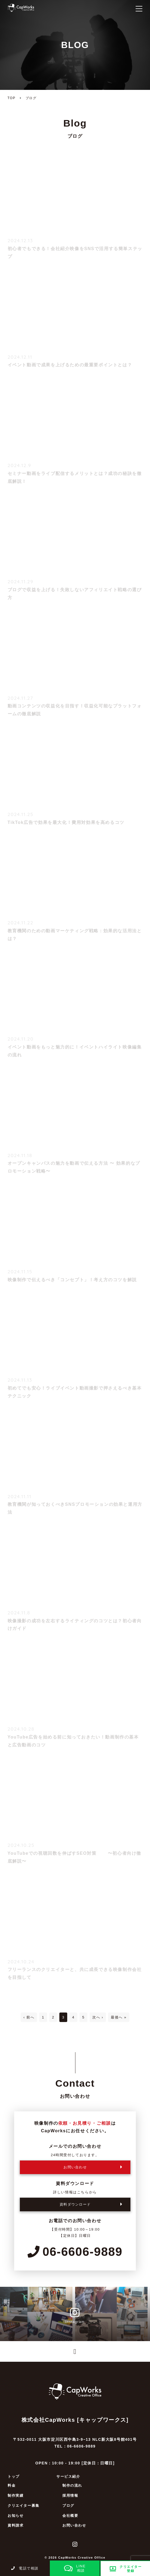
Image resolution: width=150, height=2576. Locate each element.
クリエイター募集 (23, 2505)
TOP (12, 98)
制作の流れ (72, 2485)
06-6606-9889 (75, 2251)
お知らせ (15, 2516)
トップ (14, 2476)
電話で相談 (25, 2568)
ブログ (68, 2505)
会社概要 (70, 2516)
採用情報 (70, 2495)
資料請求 (15, 2525)
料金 (12, 2485)
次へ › (97, 2017)
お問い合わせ (74, 2525)
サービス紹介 (68, 2476)
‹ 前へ (28, 2017)
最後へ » (119, 2017)
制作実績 (15, 2495)
